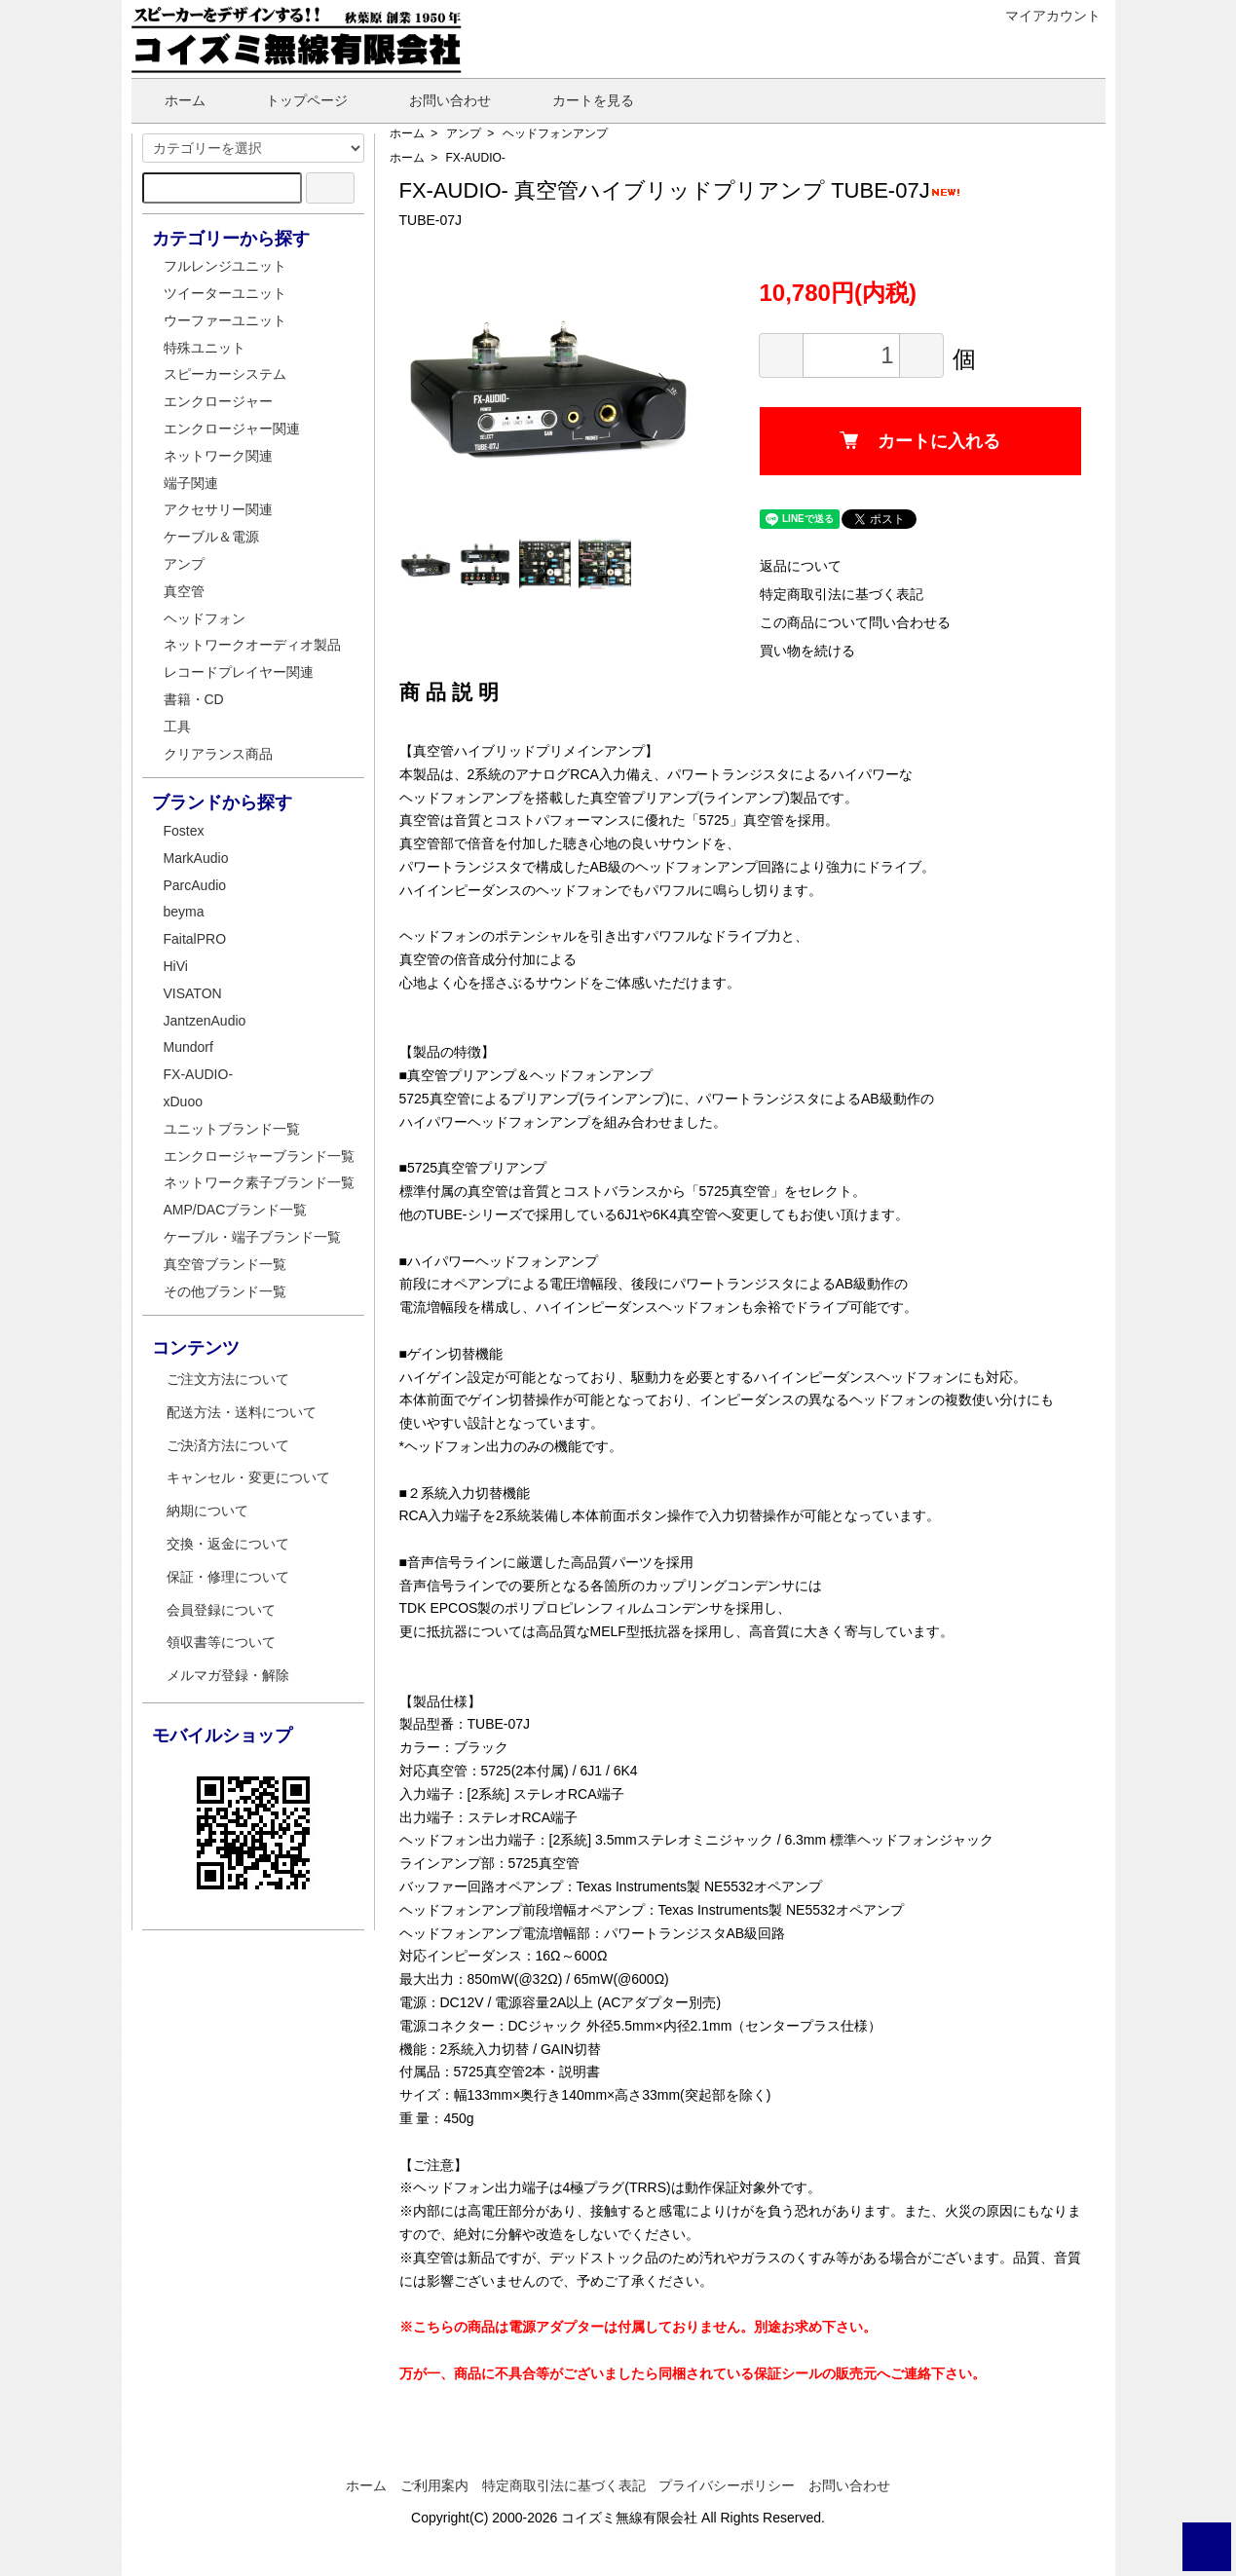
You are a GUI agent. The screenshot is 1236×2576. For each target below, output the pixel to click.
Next (662, 383)
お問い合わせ (436, 100)
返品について (801, 566)
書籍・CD (194, 699)
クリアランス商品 (218, 754)
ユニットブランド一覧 (232, 1129)
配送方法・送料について (242, 1412)
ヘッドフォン (204, 618)
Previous (428, 383)
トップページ (293, 100)
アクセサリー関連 (218, 509)
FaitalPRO (195, 939)
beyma (184, 911)
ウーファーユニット (225, 320)
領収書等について (221, 1642)
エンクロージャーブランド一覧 (259, 1156)
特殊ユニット (204, 347)
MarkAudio (196, 858)
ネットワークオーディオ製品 (252, 645)
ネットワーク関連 (218, 456)
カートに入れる (920, 441)
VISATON (193, 993)
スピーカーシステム (225, 374)
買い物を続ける (807, 650)
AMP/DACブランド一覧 (236, 1209)
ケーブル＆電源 (211, 536)
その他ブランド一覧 (225, 1291)
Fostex (184, 831)
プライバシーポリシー (726, 2485)
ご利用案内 (434, 2485)
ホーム (171, 100)
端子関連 (191, 483)
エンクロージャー (218, 401)
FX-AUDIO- (476, 158)
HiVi (176, 966)
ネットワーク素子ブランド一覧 (259, 1182)
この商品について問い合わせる (855, 622)
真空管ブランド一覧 (225, 1264)
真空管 (184, 591)
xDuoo (183, 1101)
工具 (177, 726)
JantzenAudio (205, 1020)
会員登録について (221, 1610)
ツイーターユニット (225, 293)
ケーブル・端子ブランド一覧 (252, 1237)
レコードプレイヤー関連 (239, 672)
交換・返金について (228, 1543)
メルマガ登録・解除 (228, 1675)
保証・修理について (228, 1577)
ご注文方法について (228, 1379)
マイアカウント (1043, 15)
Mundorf (188, 1047)
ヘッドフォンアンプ (555, 133)
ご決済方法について (228, 1445)
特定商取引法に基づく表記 (841, 594)
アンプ (463, 133)
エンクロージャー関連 (232, 428)
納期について (207, 1510)
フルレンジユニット (225, 266)
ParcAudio (195, 885)
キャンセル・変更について (248, 1477)
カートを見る (579, 100)
